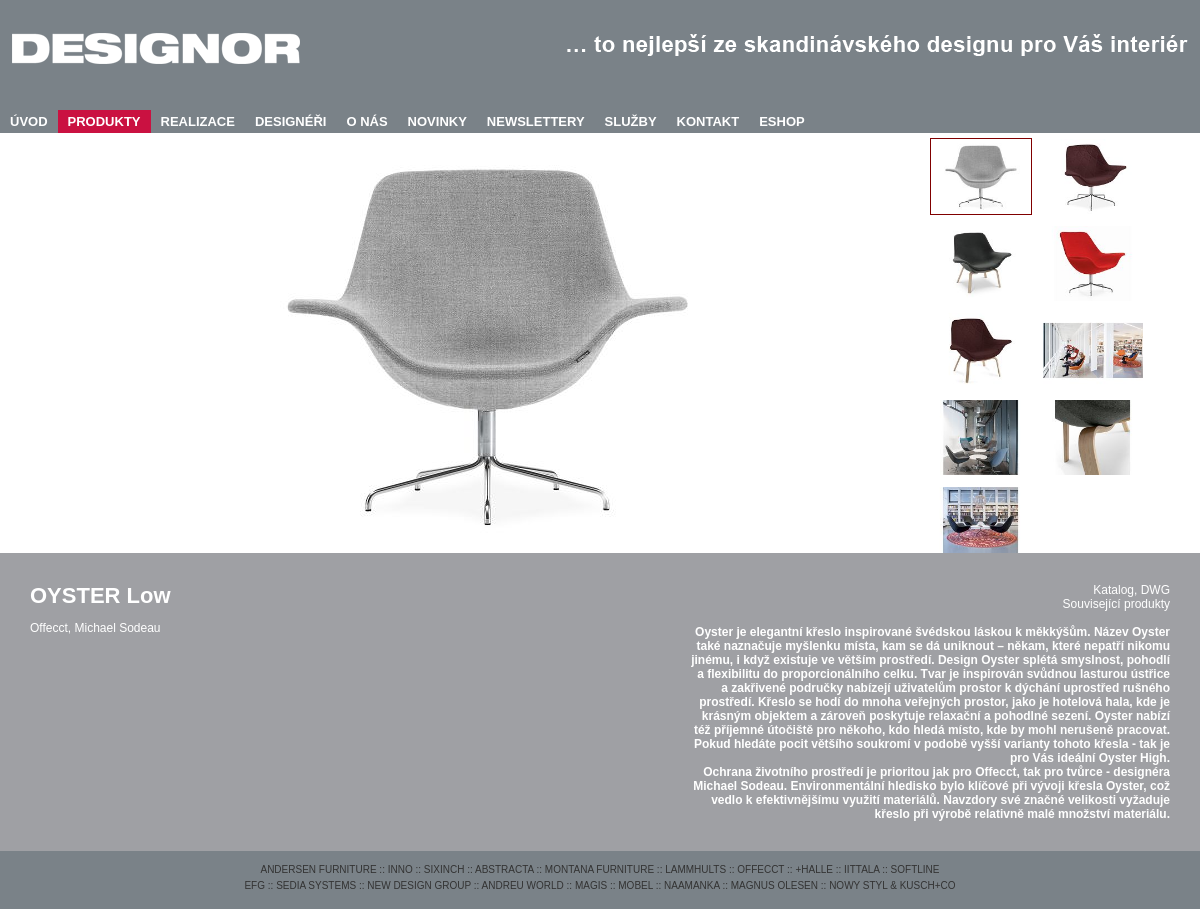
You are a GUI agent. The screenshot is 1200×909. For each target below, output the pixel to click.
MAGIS (591, 885)
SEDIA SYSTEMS (316, 885)
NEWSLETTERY (536, 121)
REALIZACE (198, 121)
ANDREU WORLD (523, 885)
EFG (254, 885)
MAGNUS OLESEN (774, 885)
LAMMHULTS (695, 869)
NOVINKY (437, 121)
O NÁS (366, 121)
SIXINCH (444, 869)
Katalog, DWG (1131, 590)
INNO (400, 869)
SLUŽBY (631, 121)
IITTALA (861, 869)
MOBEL (635, 885)
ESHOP (782, 121)
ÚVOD (29, 121)
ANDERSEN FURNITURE (318, 869)
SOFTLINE (915, 869)
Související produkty (1116, 604)
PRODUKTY (104, 121)
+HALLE (814, 869)
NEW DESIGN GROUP (419, 885)
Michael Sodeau (117, 628)
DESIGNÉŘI (291, 121)
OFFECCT (760, 869)
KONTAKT (708, 121)
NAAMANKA (692, 885)
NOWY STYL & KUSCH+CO (892, 885)
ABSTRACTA (504, 869)
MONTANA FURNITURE (599, 869)
